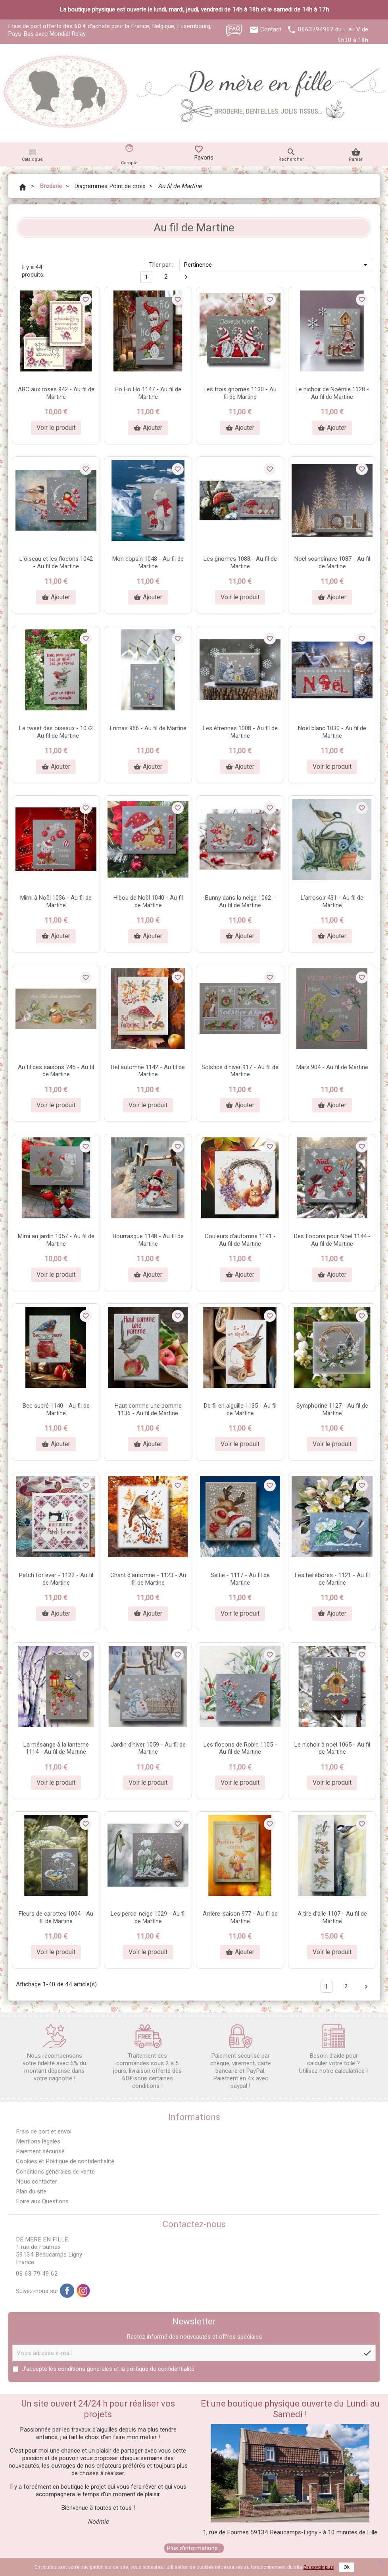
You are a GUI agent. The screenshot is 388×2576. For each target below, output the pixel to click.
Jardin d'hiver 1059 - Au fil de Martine (148, 1748)
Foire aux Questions (42, 2201)
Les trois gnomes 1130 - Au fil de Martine (240, 393)
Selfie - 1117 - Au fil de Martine (240, 1579)
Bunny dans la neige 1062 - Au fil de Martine (240, 901)
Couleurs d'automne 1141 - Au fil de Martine (240, 1240)
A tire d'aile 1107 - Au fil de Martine (332, 1917)
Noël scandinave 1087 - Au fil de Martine (332, 562)
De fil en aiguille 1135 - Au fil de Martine (240, 1409)
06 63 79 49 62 (37, 2273)
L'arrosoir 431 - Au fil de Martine (332, 901)
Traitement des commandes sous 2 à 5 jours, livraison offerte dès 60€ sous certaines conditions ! (147, 2056)
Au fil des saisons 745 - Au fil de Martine (56, 1071)
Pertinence (277, 264)
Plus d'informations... (194, 2548)
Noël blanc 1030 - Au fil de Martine (332, 732)
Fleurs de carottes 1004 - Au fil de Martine (56, 1917)
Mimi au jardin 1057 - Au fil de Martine (56, 1240)
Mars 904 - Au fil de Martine (332, 1067)
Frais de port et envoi (43, 2131)
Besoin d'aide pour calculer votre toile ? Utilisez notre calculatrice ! (333, 2049)
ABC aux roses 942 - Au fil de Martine (56, 393)
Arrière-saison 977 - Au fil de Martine (240, 1917)
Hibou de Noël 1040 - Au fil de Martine (148, 901)
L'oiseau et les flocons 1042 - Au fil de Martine (56, 562)
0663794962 (316, 29)
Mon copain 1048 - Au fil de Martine (148, 562)
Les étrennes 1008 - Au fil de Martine (240, 732)
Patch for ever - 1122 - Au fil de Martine (56, 1579)
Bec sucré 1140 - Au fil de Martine (56, 1409)
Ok (347, 2567)
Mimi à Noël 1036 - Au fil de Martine (56, 901)
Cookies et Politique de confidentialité (65, 2161)
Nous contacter (36, 2181)
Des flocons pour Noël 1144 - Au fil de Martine (332, 1240)
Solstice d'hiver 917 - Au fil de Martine (240, 1071)
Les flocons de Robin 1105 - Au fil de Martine (240, 1748)
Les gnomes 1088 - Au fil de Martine (240, 562)
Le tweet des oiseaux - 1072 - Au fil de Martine (56, 732)
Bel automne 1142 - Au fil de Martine (148, 1071)
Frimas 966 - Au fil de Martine (148, 728)
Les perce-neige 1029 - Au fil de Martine (148, 1917)
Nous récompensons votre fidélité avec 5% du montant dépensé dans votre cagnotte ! (54, 2053)
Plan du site (31, 2191)
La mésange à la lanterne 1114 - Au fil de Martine (56, 1748)
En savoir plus (318, 2567)
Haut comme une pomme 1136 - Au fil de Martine (148, 1409)
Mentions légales (38, 2141)
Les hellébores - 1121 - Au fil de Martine (332, 1579)
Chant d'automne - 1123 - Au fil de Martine (148, 1579)
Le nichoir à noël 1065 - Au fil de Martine (332, 1748)
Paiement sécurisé (40, 2151)
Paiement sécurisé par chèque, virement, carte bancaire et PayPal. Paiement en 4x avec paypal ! (240, 2056)
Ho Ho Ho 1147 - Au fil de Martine (148, 393)
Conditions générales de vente (55, 2171)
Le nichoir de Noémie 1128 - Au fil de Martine (332, 393)
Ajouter (148, 428)
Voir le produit (55, 427)
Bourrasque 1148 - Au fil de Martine (148, 1240)
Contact (270, 29)
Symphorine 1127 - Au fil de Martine (332, 1409)
